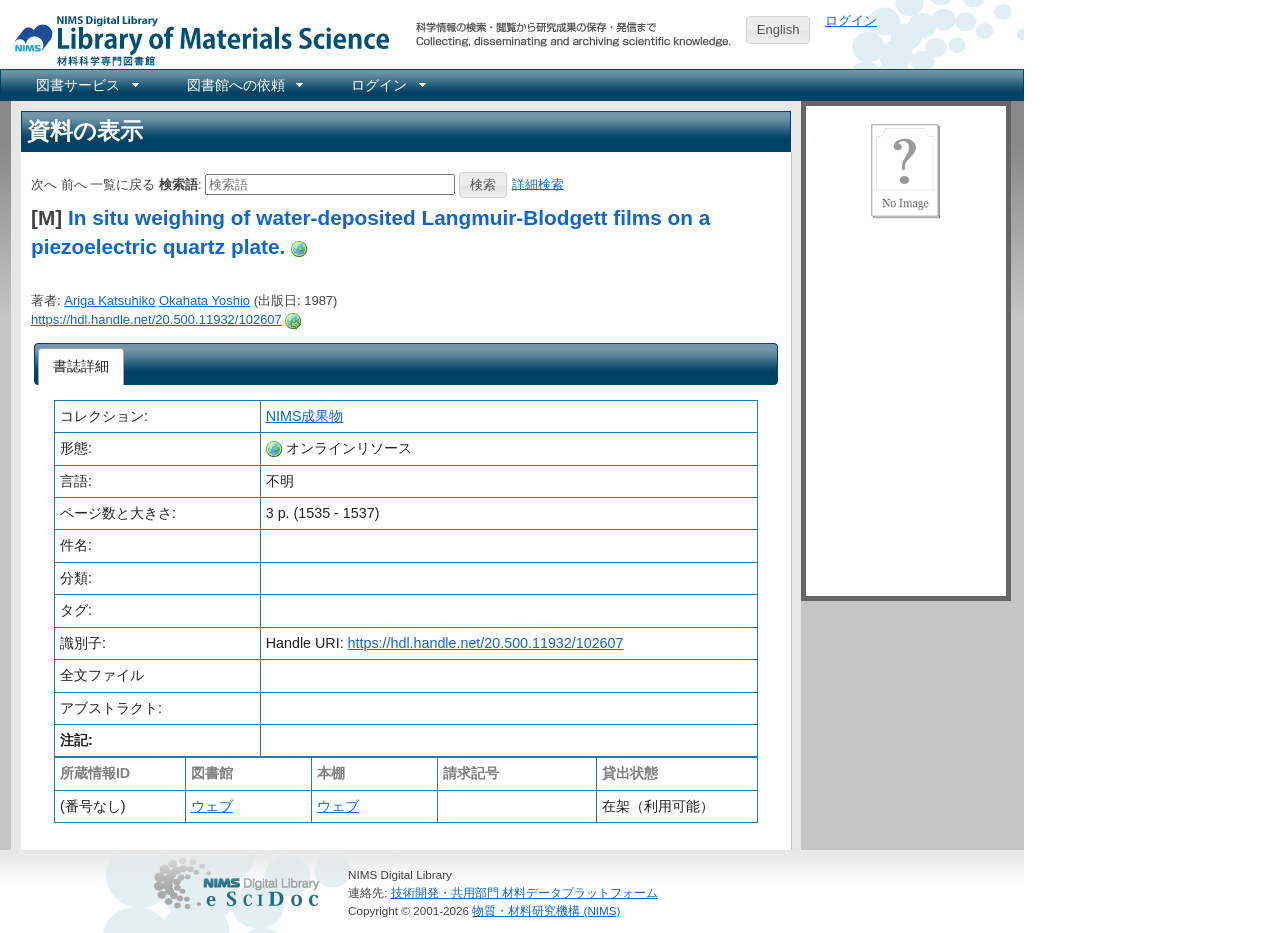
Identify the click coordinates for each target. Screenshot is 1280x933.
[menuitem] (86, 85)
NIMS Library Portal (196, 39)
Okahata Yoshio (204, 300)
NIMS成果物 (305, 416)
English (778, 29)
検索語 (178, 183)
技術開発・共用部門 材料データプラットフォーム (524, 892)
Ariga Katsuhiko (109, 300)
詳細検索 (538, 183)
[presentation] (81, 367)
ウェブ (212, 806)
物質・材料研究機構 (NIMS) (546, 910)
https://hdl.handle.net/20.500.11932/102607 (156, 319)
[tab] (81, 367)
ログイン (851, 20)
